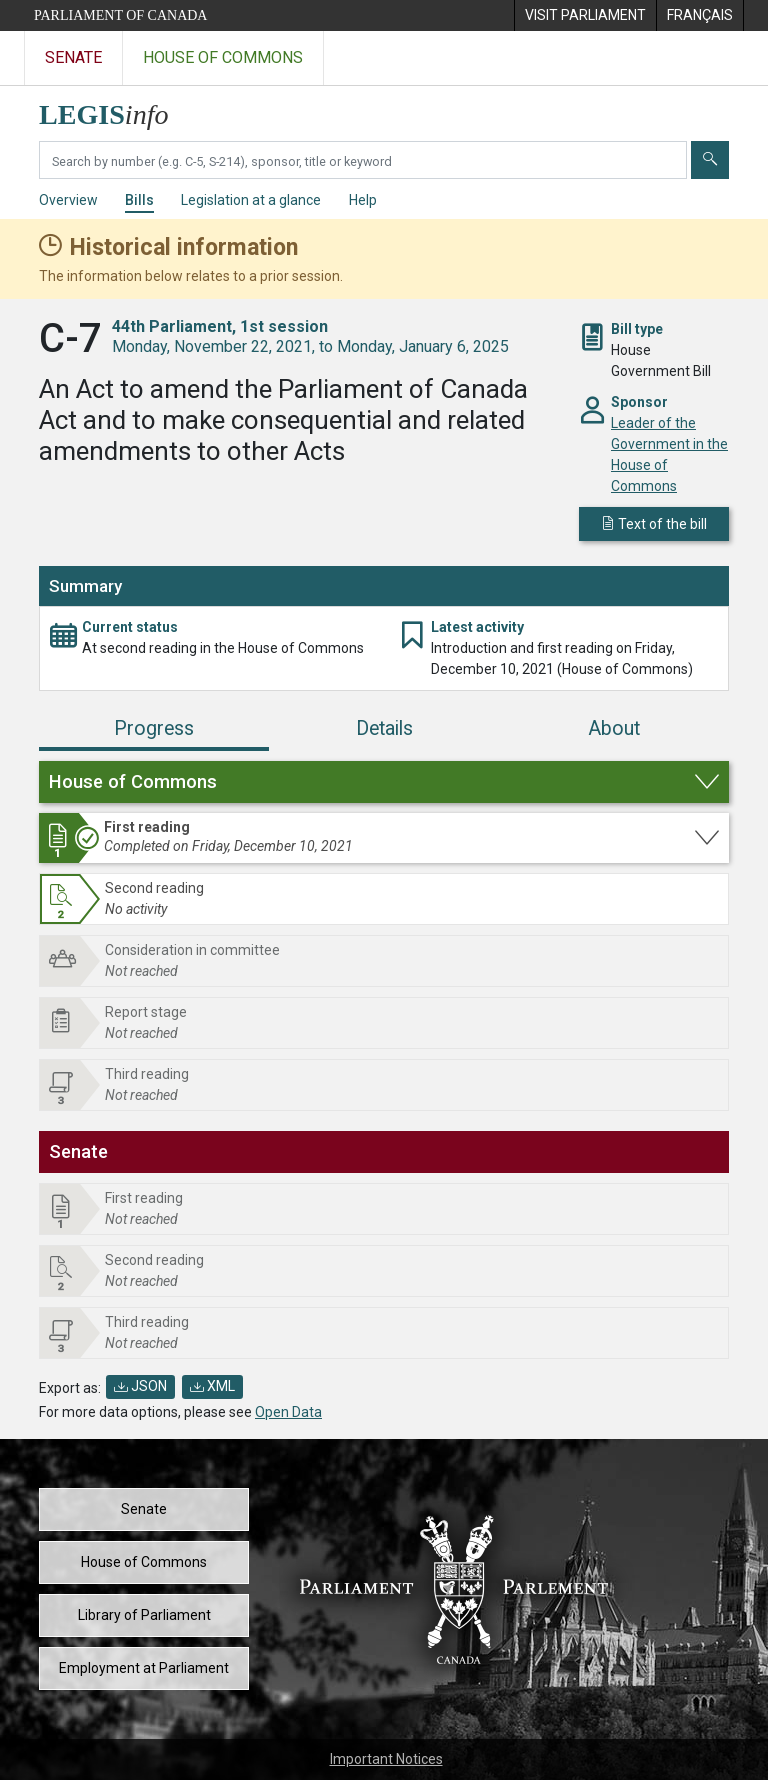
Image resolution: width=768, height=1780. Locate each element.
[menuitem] (585, 15)
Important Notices (386, 1759)
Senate (144, 1509)
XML (212, 1386)
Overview (68, 200)
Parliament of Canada (120, 15)
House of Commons (144, 1562)
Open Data (288, 1412)
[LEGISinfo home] (115, 109)
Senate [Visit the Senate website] (73, 57)
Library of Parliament (144, 1615)
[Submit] (710, 160)
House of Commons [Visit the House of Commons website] (223, 57)
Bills (139, 200)
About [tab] (614, 728)
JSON (140, 1386)
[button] (384, 782)
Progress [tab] (154, 728)
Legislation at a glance (251, 200)
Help (363, 200)
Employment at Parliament (144, 1668)
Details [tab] (384, 728)
